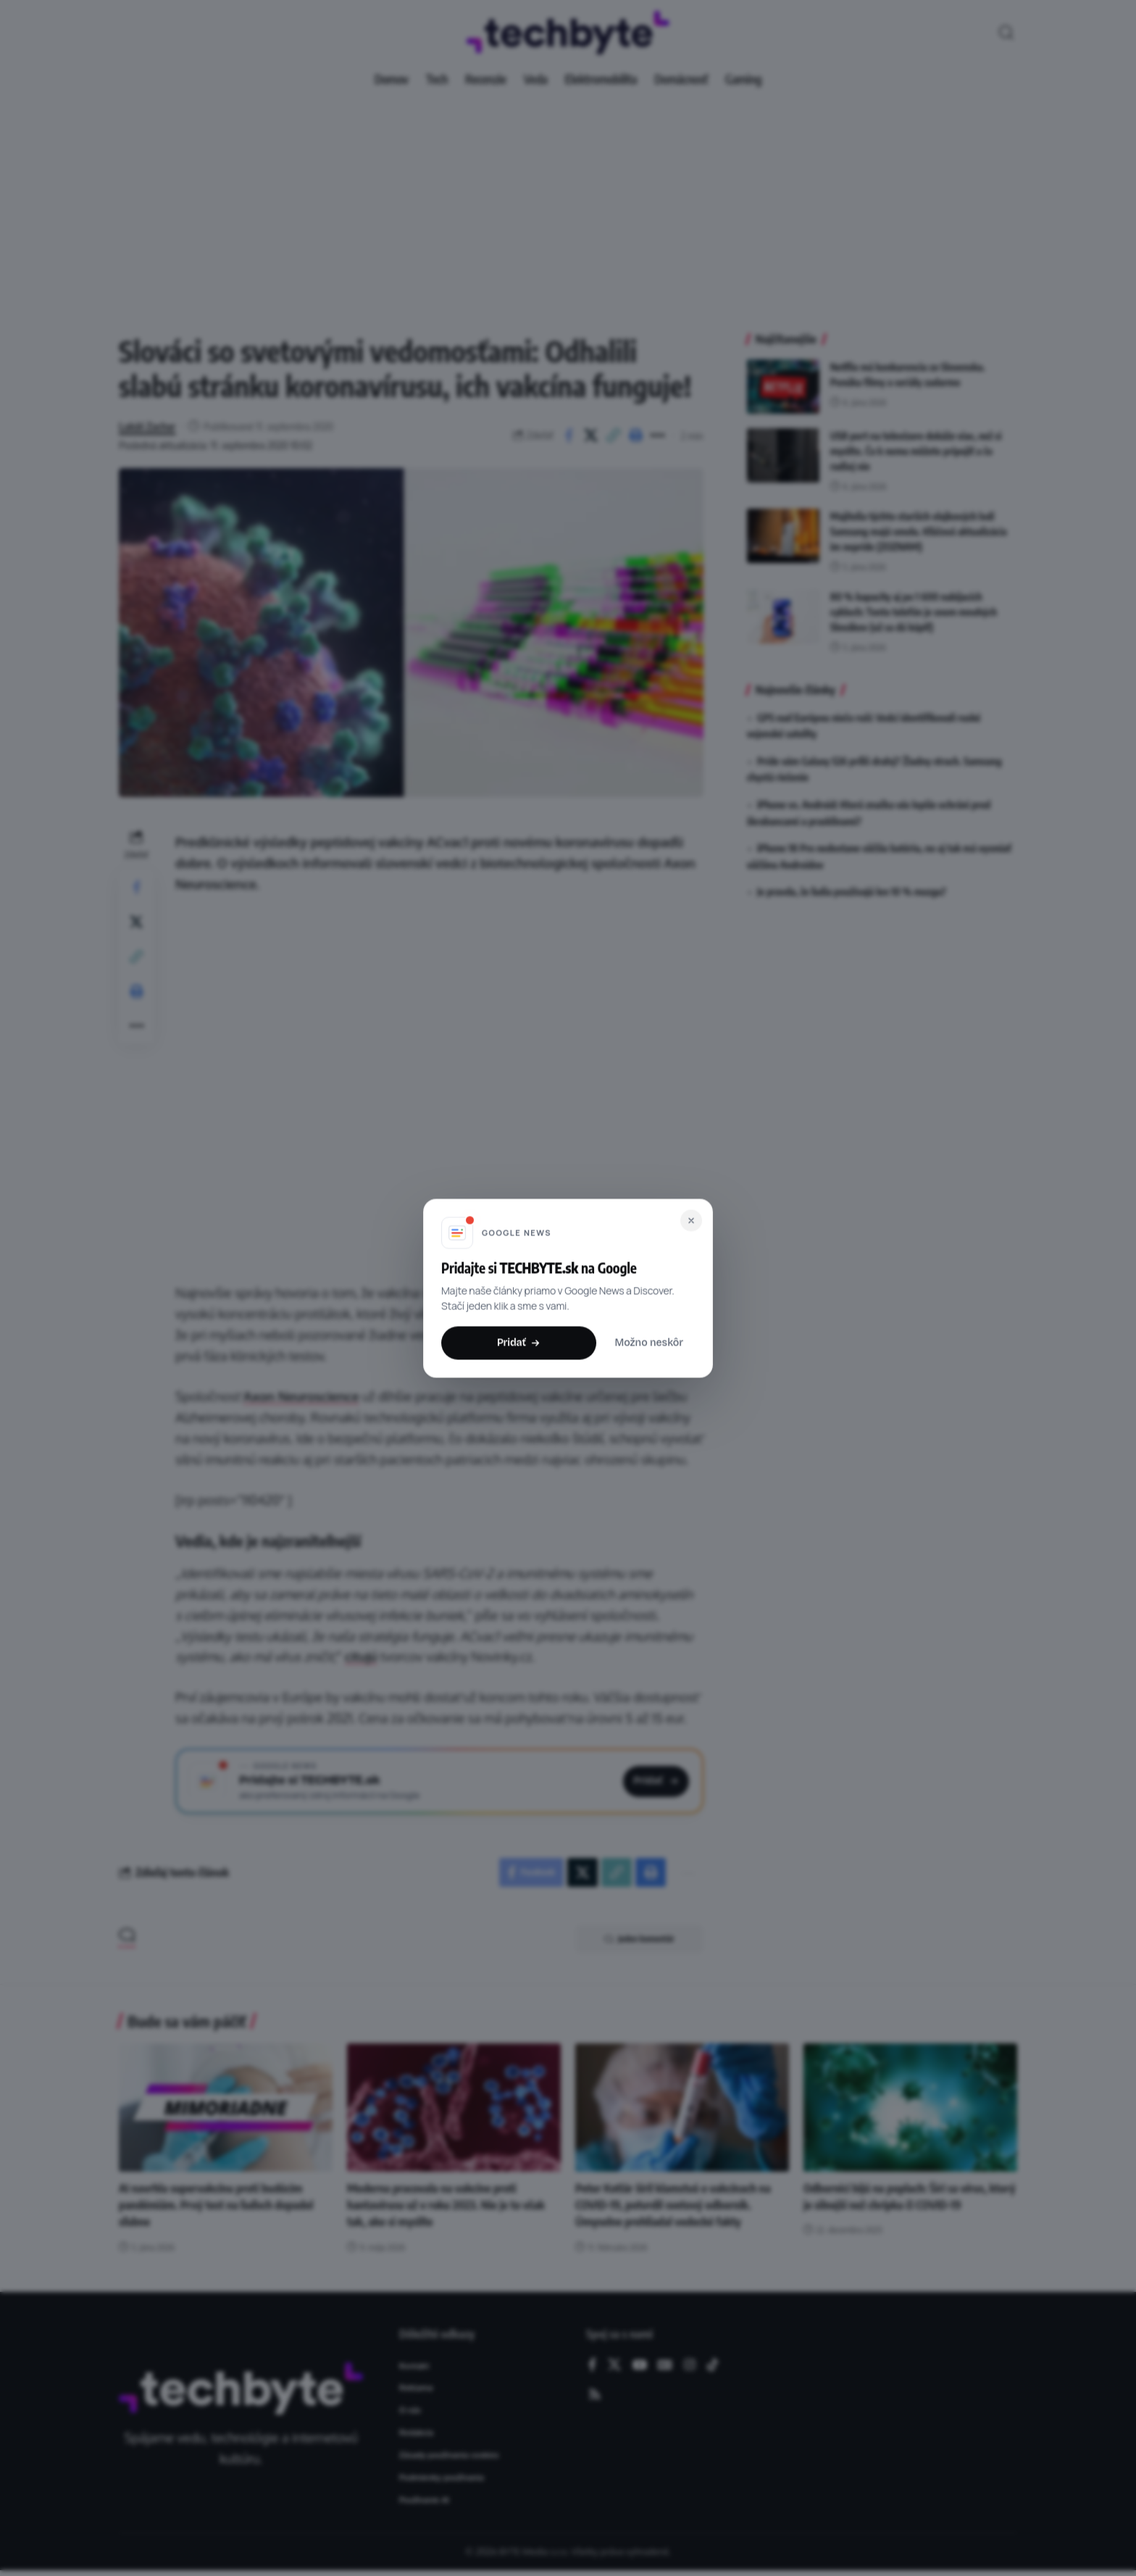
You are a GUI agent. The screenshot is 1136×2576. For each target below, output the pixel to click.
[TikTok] (713, 2365)
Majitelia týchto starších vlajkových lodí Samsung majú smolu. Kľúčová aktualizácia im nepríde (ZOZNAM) (918, 531)
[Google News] (665, 2365)
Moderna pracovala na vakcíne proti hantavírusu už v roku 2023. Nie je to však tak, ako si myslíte (446, 2205)
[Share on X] (591, 435)
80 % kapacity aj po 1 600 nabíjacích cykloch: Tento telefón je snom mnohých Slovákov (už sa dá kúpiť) (913, 612)
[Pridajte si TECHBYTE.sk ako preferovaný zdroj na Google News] (439, 1781)
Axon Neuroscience (301, 1396)
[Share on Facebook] (569, 435)
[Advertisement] (568, 202)
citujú (361, 1656)
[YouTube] (639, 2365)
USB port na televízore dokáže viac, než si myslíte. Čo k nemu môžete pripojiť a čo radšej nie (916, 451)
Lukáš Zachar (147, 426)
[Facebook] (592, 2365)
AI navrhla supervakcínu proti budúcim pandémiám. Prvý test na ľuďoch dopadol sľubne (216, 2205)
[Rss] (595, 2395)
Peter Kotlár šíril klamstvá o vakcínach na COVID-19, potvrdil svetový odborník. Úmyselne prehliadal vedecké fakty (673, 2205)
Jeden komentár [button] (639, 1939)
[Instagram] (690, 2365)
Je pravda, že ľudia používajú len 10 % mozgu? (851, 891)
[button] (1006, 32)
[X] (614, 2365)
